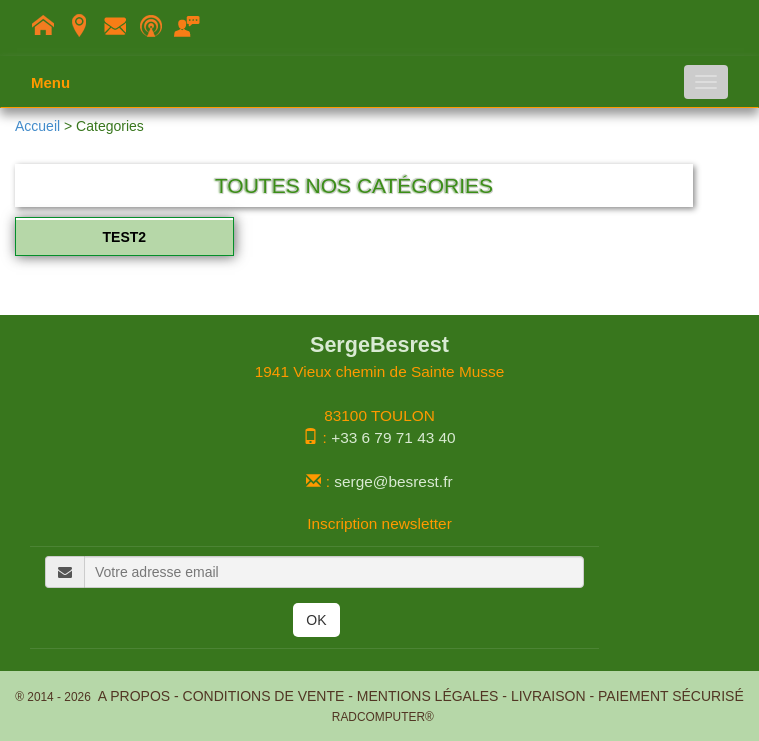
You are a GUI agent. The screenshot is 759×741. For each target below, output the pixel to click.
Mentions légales (428, 696)
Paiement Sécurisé (671, 696)
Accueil (37, 126)
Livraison (548, 696)
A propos (134, 696)
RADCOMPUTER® (379, 717)
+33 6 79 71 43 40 (393, 437)
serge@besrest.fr (393, 481)
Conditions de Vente (264, 696)
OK (316, 620)
